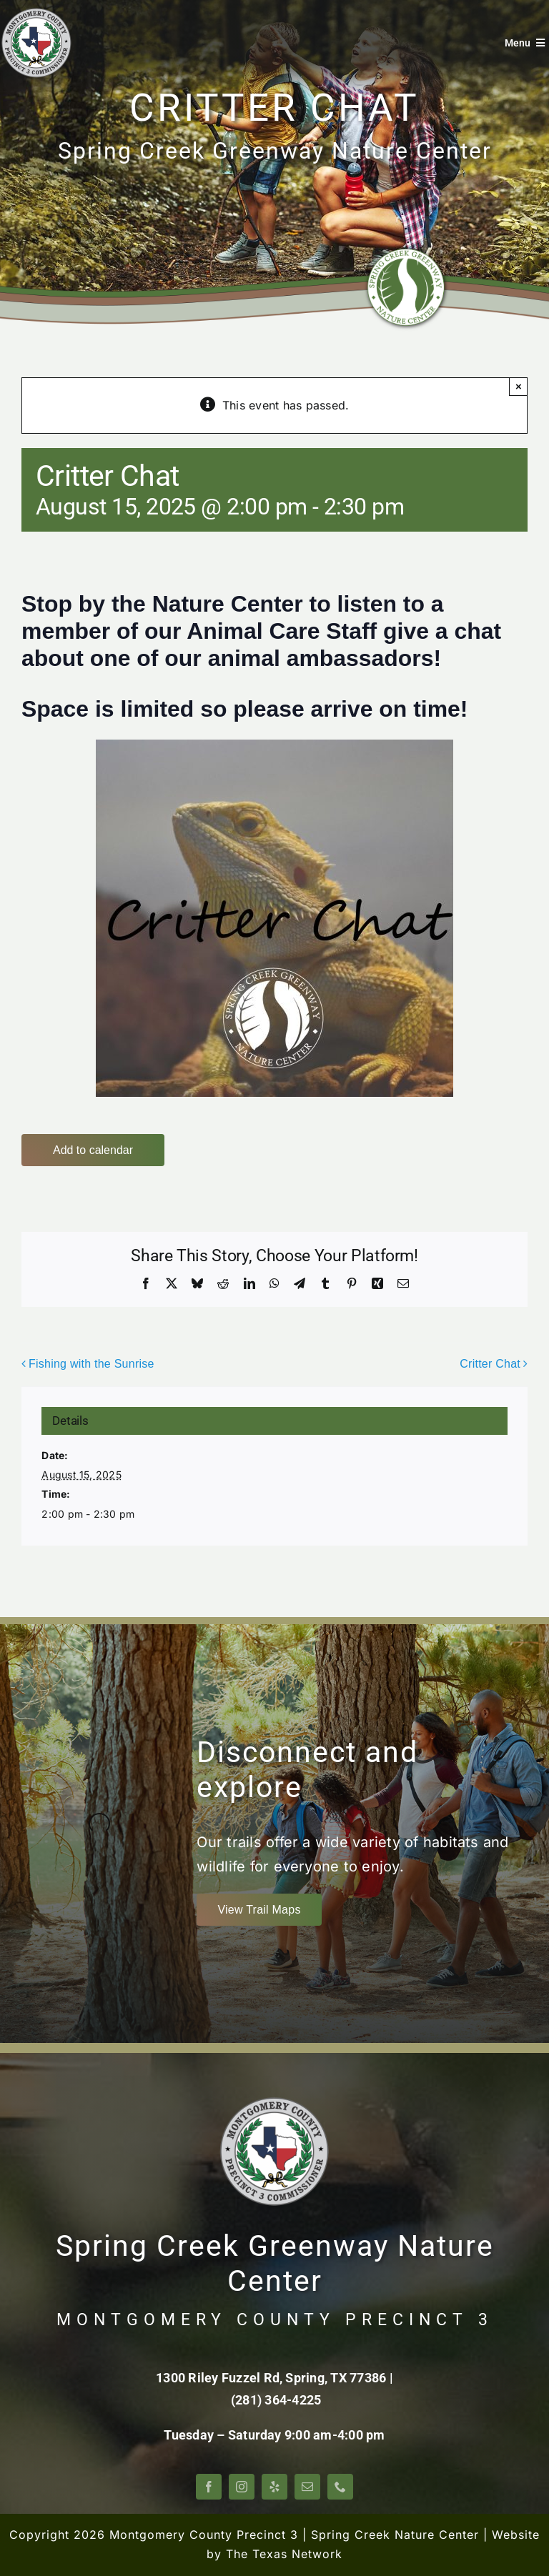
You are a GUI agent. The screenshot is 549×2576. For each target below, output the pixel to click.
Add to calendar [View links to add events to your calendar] (93, 1150)
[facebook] (209, 2487)
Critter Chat (490, 1364)
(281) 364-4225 (276, 2399)
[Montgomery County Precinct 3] (36, 13)
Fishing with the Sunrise (91, 1364)
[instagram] (241, 2487)
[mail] (307, 2487)
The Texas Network (284, 2554)
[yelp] (274, 2487)
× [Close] (518, 386)
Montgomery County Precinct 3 (203, 2534)
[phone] (340, 2487)
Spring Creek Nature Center (395, 2534)
